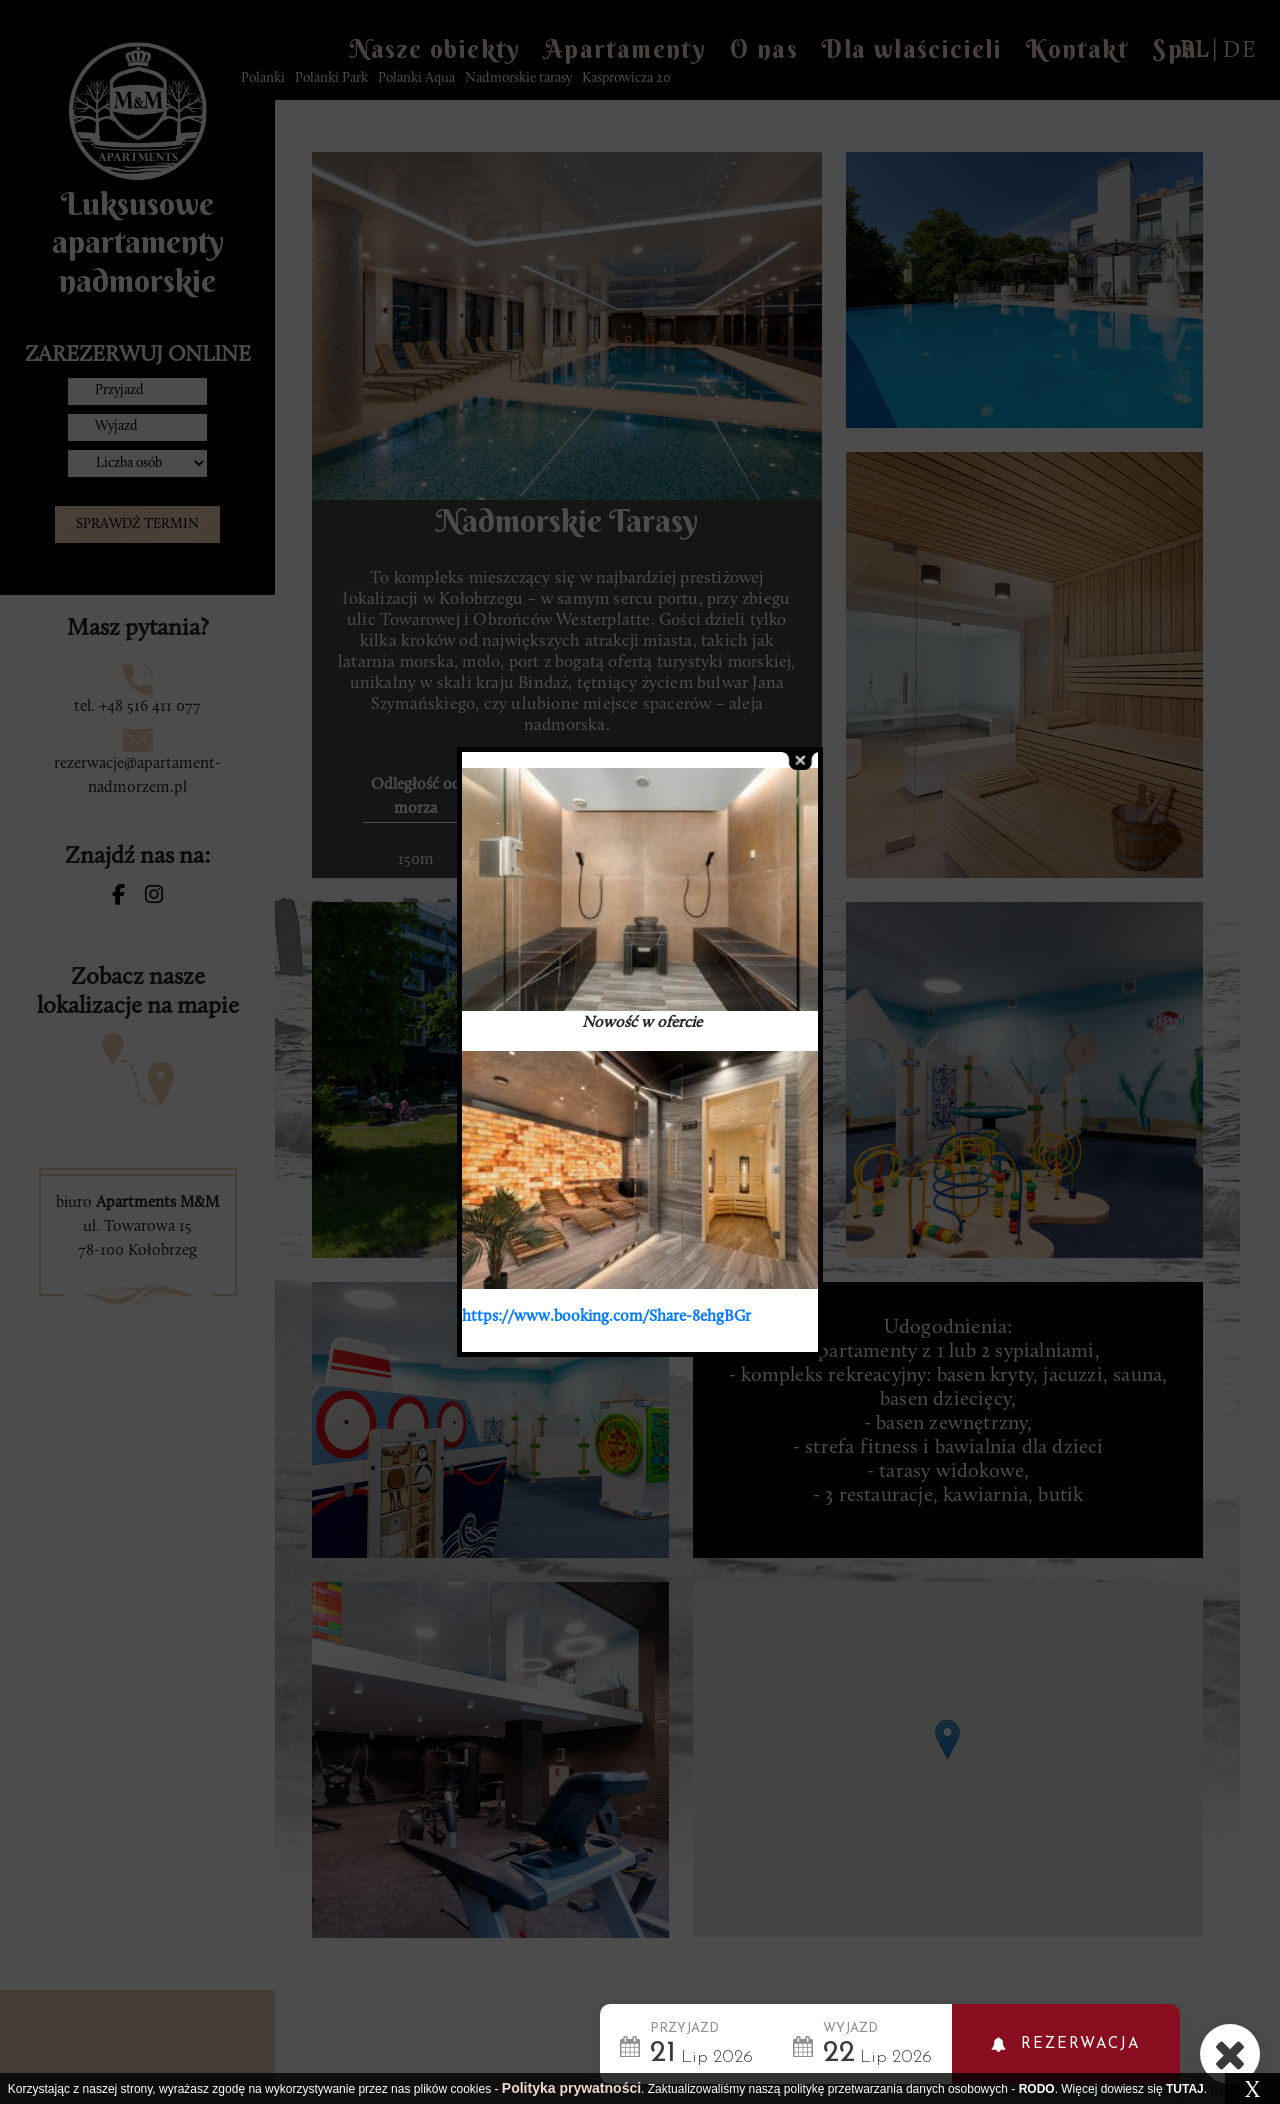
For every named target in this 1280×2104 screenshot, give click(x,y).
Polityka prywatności (571, 2088)
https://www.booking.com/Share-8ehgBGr (606, 1317)
